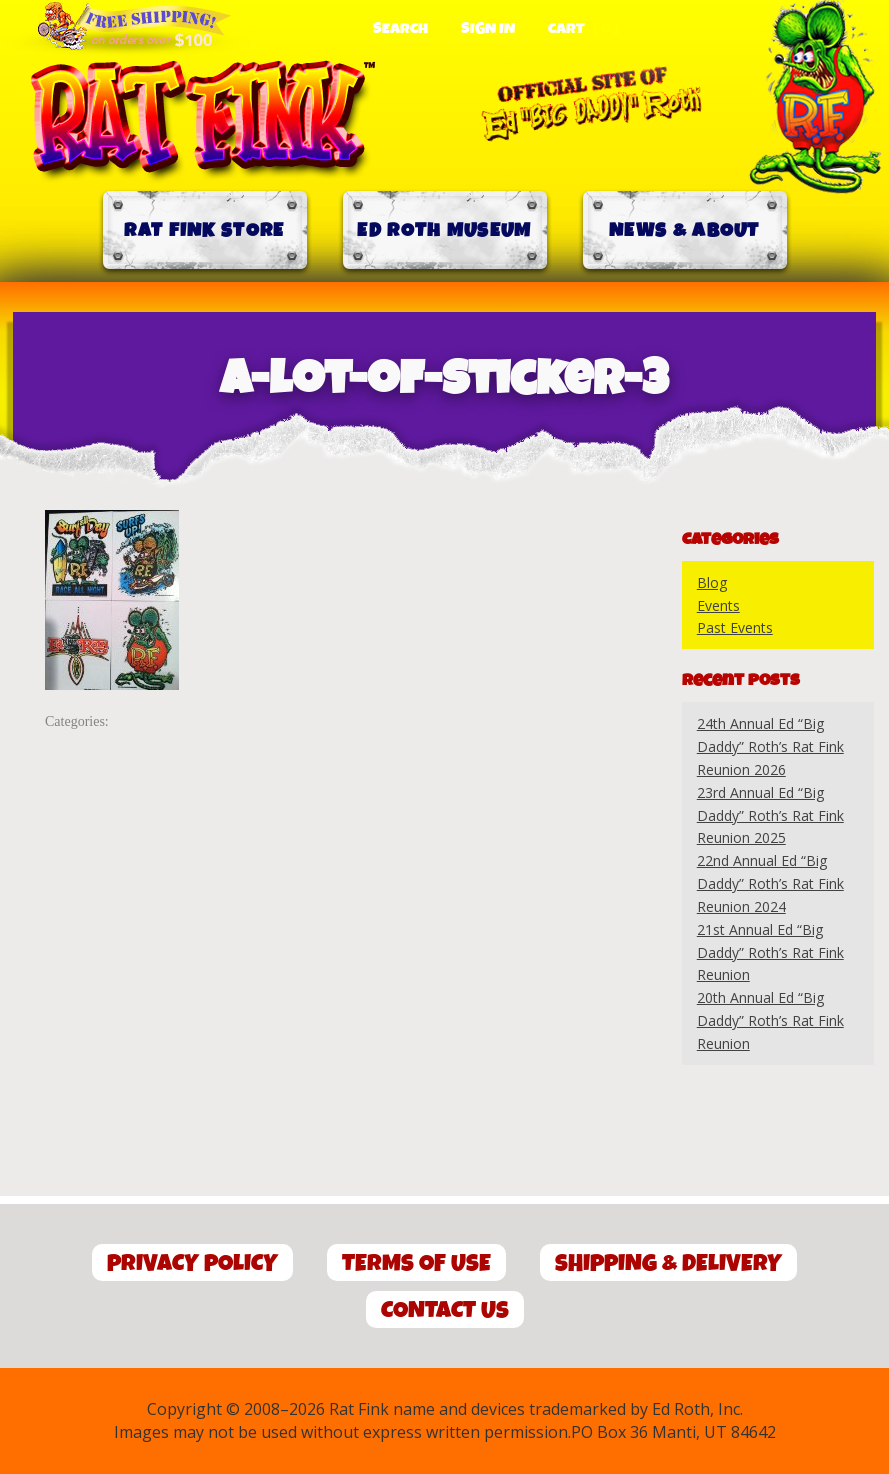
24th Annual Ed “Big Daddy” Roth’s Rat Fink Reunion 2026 (770, 746)
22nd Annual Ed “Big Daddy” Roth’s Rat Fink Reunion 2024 (770, 883)
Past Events (735, 627)
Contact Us (445, 1310)
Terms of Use (416, 1263)
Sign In (488, 29)
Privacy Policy (192, 1263)
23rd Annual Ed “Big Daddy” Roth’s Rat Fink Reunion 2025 (770, 815)
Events (718, 605)
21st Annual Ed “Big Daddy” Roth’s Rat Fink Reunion (770, 952)
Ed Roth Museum (444, 230)
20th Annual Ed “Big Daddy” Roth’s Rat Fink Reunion (770, 1020)
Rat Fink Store (204, 230)
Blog (712, 582)
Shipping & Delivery (668, 1263)
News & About (684, 230)
